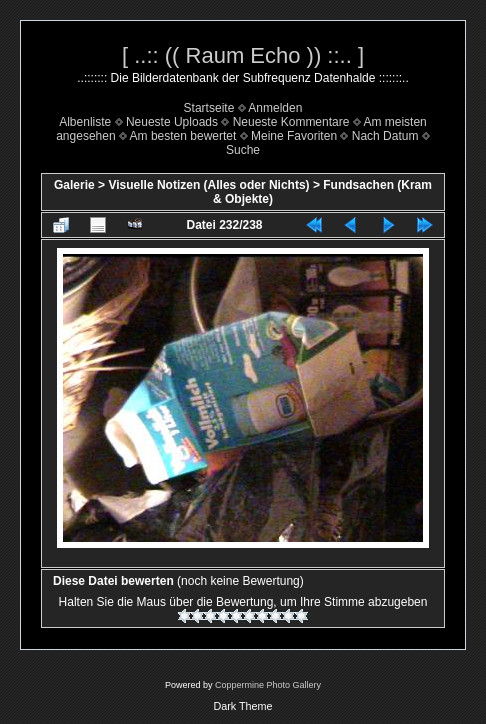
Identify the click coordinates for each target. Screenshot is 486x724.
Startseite (209, 108)
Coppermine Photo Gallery (268, 685)
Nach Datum (385, 136)
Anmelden (275, 108)
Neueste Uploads (172, 122)
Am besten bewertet (183, 136)
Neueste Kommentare (291, 122)
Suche (243, 150)
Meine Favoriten (294, 136)
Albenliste (85, 122)
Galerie (74, 185)
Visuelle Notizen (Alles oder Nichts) (208, 185)
